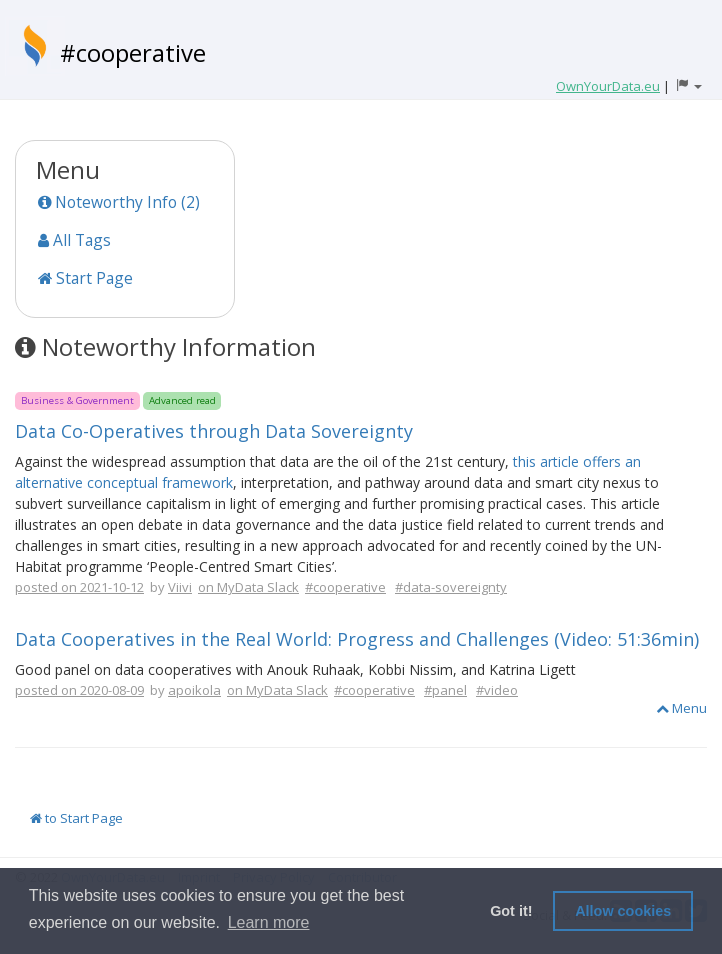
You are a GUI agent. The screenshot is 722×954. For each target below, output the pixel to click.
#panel (445, 690)
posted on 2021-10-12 (79, 587)
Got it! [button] (511, 911)
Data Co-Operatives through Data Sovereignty (214, 431)
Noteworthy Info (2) (119, 202)
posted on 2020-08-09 (79, 690)
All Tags (74, 240)
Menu (681, 708)
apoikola (194, 690)
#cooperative (133, 52)
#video (497, 690)
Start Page (85, 278)
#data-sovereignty (451, 587)
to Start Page (76, 818)
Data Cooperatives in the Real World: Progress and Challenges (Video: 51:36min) (357, 639)
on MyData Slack (248, 587)
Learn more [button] (269, 922)
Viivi (180, 587)
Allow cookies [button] (623, 911)
